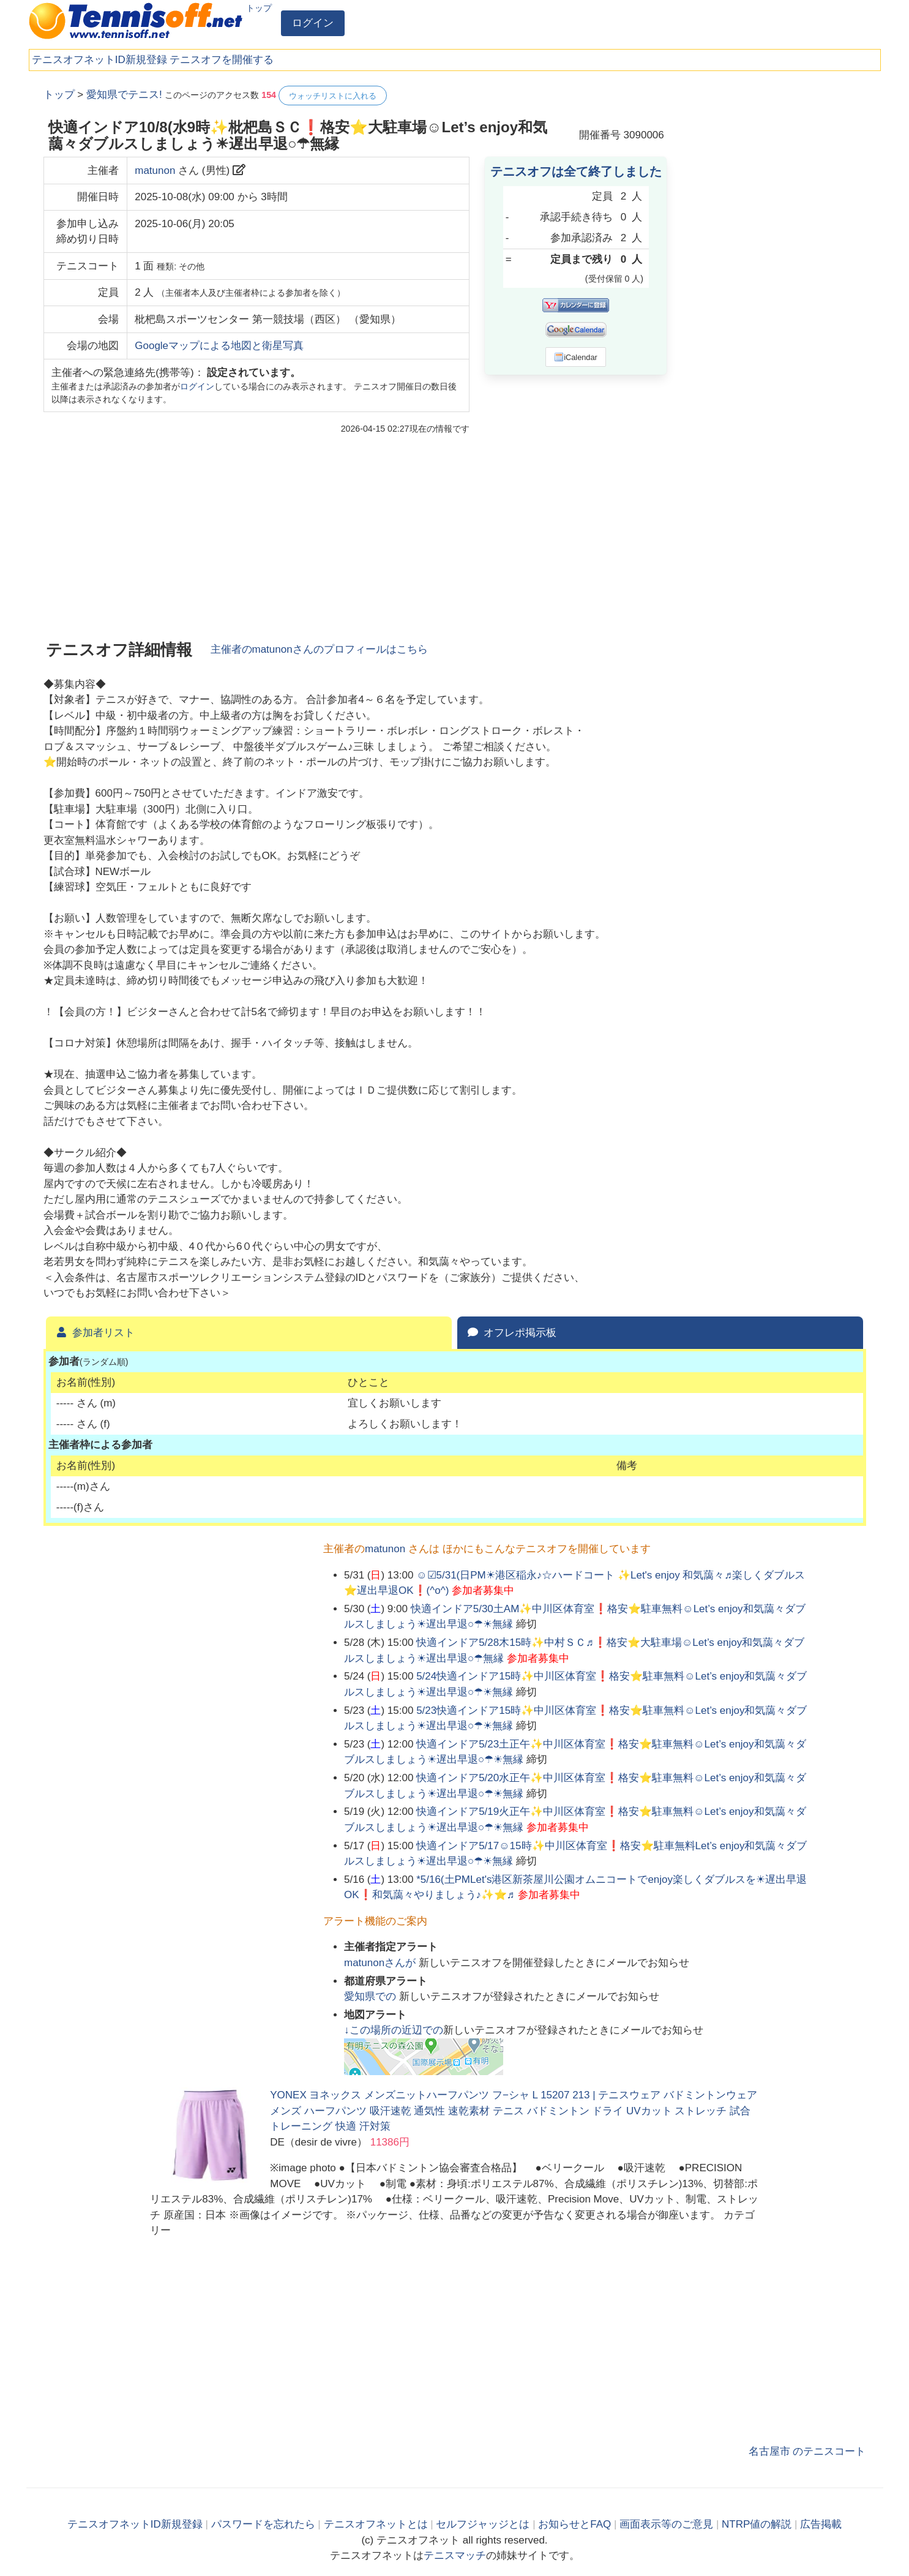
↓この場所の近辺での (393, 2030)
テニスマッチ (455, 2555)
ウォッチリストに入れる (332, 95)
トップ (259, 8)
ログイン (313, 23)
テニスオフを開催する (222, 60)
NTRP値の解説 (756, 2524)
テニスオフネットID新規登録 (99, 60)
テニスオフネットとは (376, 2524)
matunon (155, 170)
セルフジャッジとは (482, 2524)
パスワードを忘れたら (263, 2524)
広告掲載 (821, 2524)
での (371, 1996)
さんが (381, 1963)
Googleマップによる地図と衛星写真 (219, 345)
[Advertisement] (774, 269)
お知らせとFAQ (574, 2524)
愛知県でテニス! (124, 94)
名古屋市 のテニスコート (807, 2451)
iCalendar (575, 357)
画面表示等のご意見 (666, 2524)
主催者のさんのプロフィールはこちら (319, 649)
